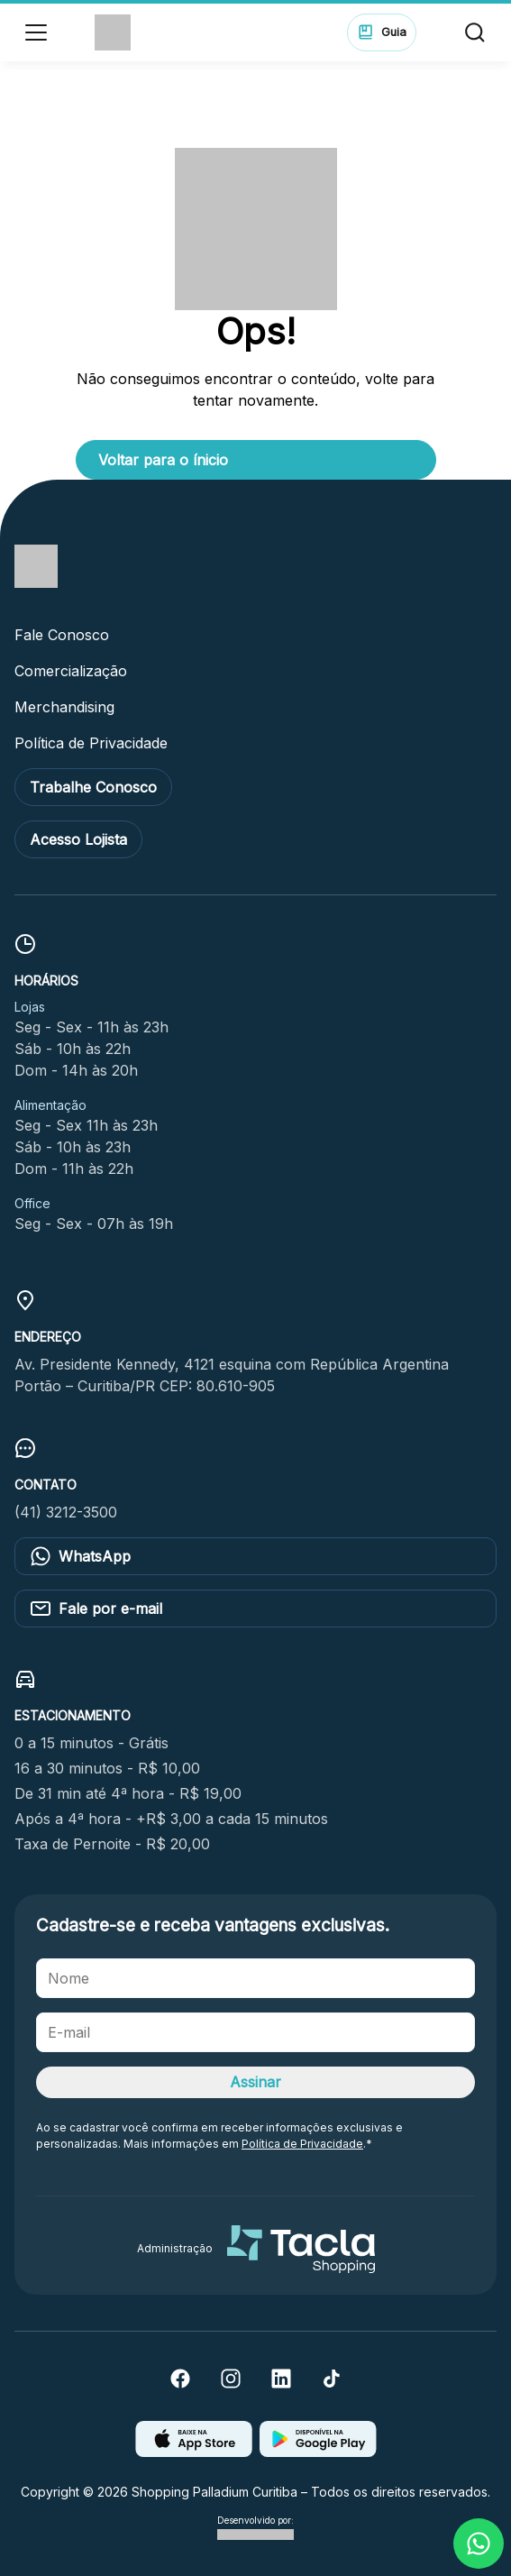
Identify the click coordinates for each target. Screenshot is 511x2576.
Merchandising (64, 707)
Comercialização (70, 671)
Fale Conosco (61, 635)
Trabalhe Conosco (93, 787)
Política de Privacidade (91, 743)
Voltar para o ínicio (163, 460)
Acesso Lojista (78, 839)
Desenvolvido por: (255, 2528)
